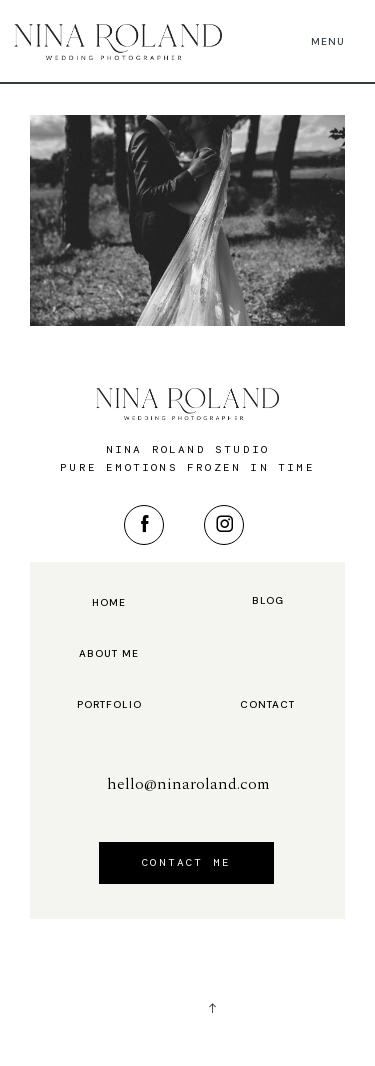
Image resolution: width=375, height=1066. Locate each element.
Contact (267, 705)
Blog (268, 601)
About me (109, 654)
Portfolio (109, 705)
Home (109, 603)
